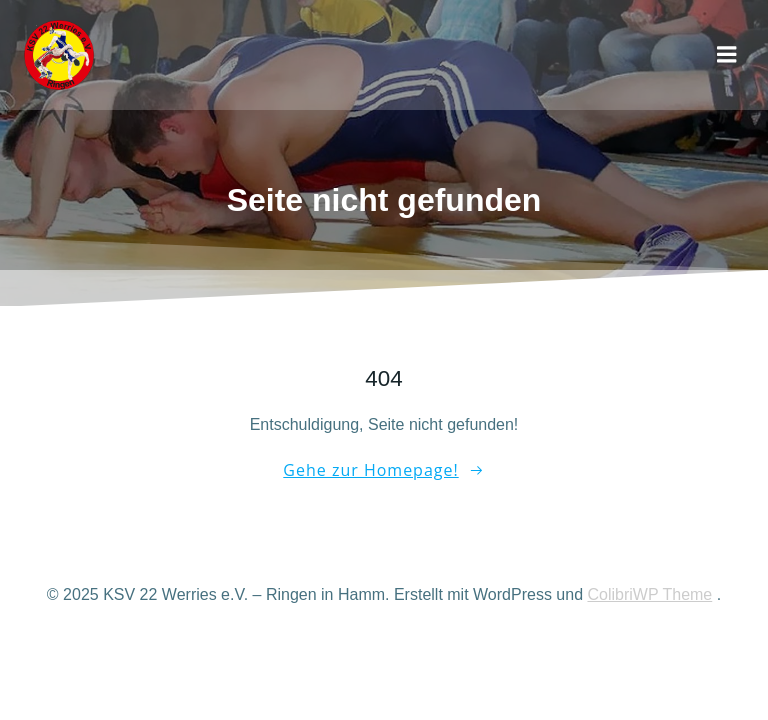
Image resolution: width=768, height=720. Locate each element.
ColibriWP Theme (649, 594)
